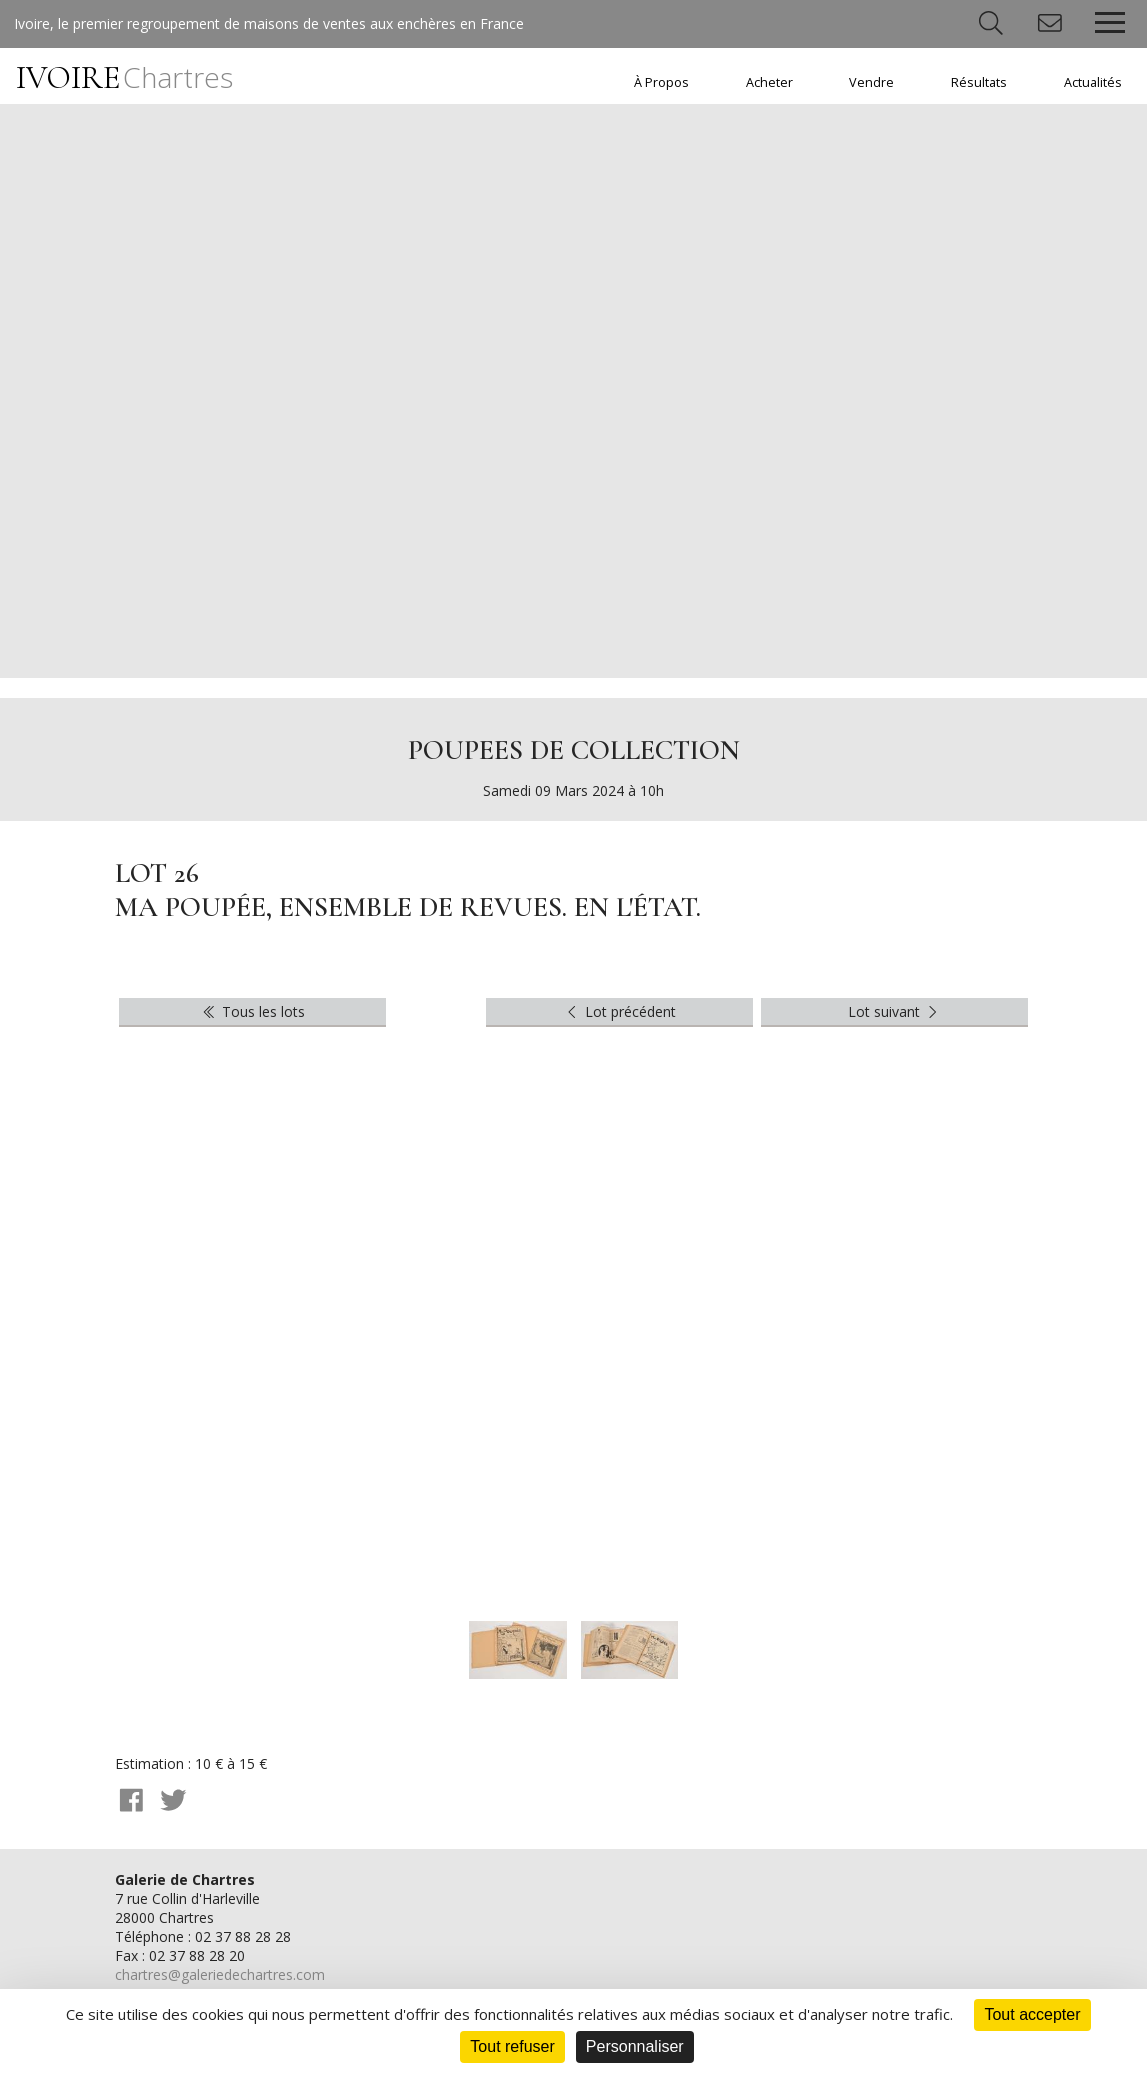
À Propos (661, 82)
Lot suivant (895, 1011)
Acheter (769, 82)
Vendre (871, 82)
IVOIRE (124, 77)
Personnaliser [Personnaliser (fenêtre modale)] (635, 2046)
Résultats (979, 82)
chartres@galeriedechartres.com (220, 1974)
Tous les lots (252, 1011)
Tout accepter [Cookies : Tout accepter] (1032, 2014)
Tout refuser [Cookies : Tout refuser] (512, 2046)
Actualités (1093, 82)
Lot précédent (619, 1011)
